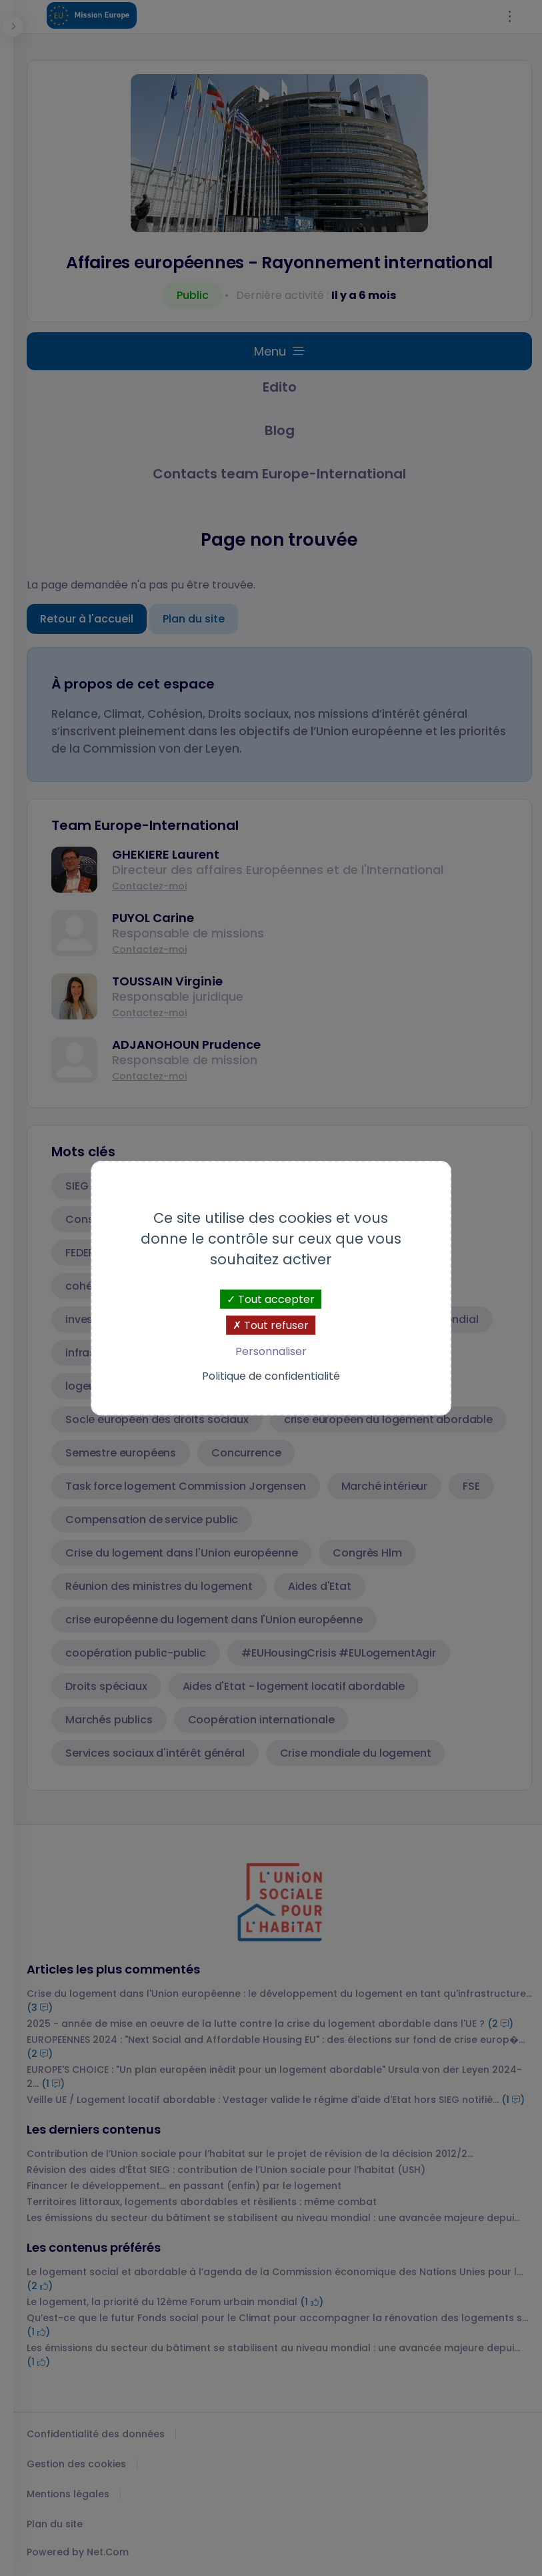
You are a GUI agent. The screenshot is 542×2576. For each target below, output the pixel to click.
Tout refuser (271, 1324)
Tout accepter (271, 1298)
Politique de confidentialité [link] (271, 1376)
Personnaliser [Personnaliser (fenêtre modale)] (271, 1351)
